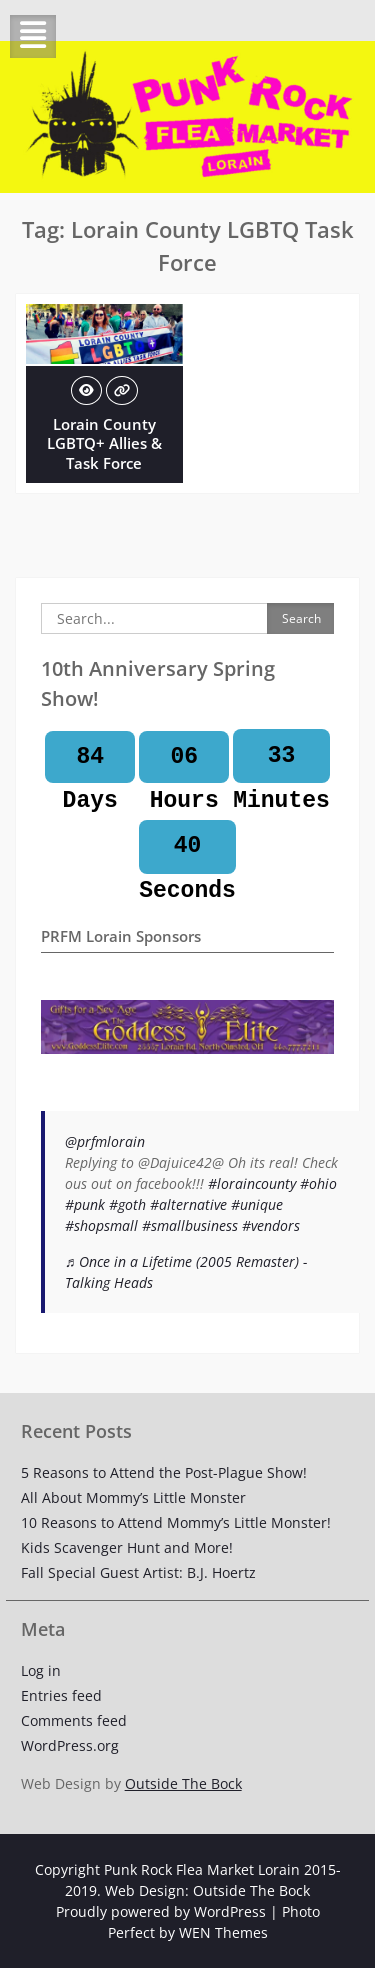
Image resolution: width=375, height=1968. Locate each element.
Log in (41, 1670)
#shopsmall (101, 1225)
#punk (85, 1204)
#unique (257, 1204)
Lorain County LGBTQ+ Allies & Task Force (104, 443)
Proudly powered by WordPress (161, 1911)
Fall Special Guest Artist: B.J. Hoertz (138, 1572)
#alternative (188, 1204)
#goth (127, 1204)
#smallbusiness (190, 1225)
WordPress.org (70, 1745)
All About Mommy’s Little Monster (133, 1497)
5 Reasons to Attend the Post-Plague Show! (164, 1472)
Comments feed (74, 1720)
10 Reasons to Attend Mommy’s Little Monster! (176, 1522)
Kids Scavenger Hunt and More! (127, 1547)
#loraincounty (252, 1183)
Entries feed (61, 1695)
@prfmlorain (105, 1141)
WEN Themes (223, 1932)
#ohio (318, 1183)
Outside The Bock (183, 1783)
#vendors (271, 1225)
